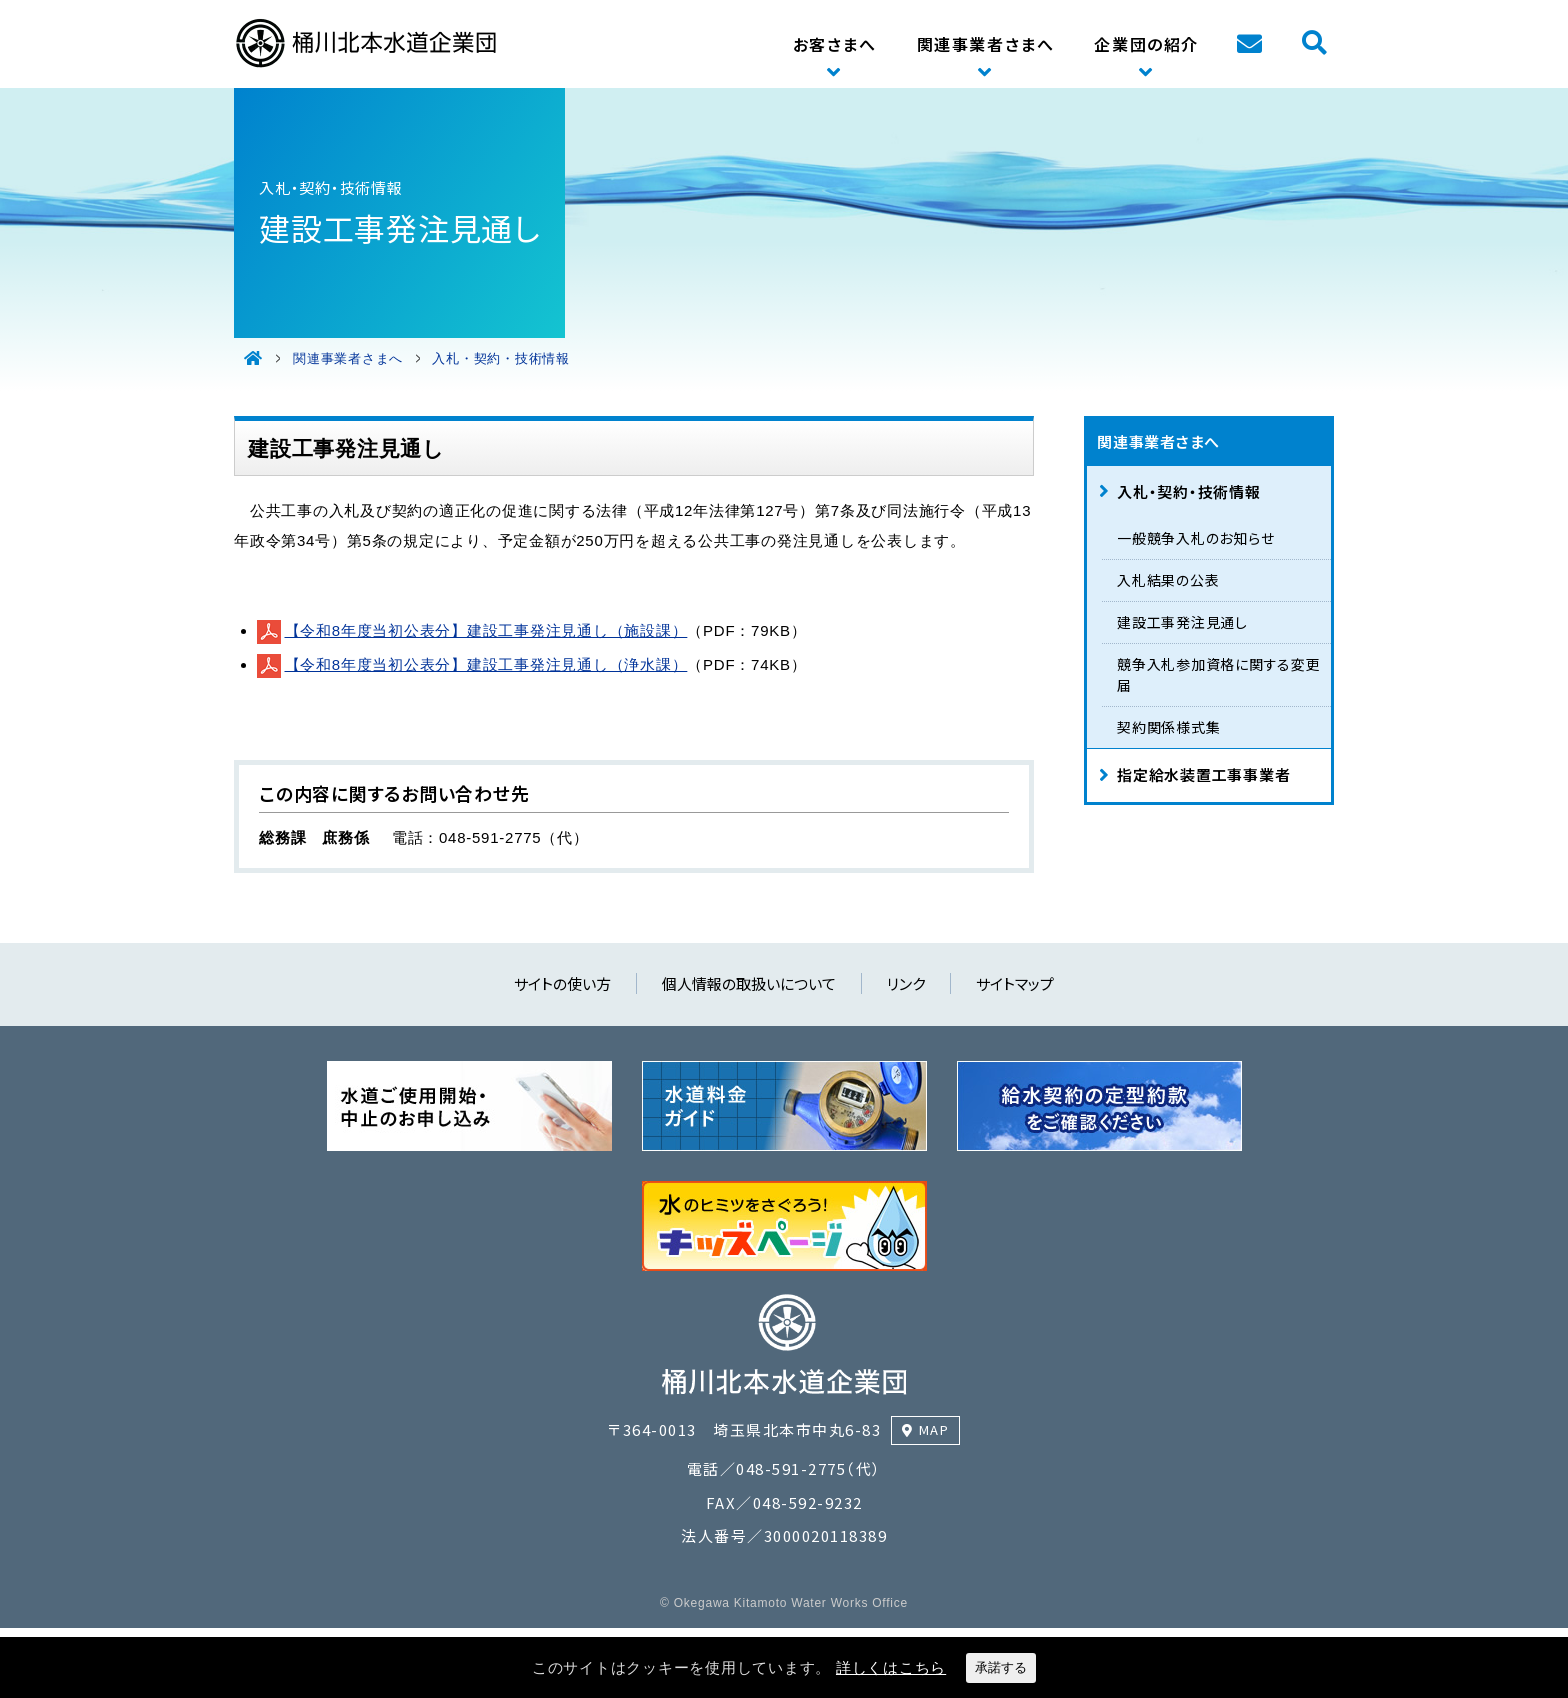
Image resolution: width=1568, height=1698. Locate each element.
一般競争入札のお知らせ (1195, 538)
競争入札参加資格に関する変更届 (1219, 674)
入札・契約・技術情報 (1189, 491)
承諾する (1001, 1667)
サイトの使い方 (562, 983)
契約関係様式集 (1168, 727)
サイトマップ (1015, 983)
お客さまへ (835, 44)
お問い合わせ (1249, 44)
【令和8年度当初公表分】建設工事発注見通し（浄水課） (486, 664)
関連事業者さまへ (986, 44)
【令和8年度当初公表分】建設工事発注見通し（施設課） (486, 630)
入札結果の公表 (1168, 580)
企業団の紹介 (1146, 44)
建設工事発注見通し (1182, 622)
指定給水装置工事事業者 (1203, 774)
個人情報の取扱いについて (749, 983)
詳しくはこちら (891, 1667)
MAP (934, 1429)
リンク (906, 983)
